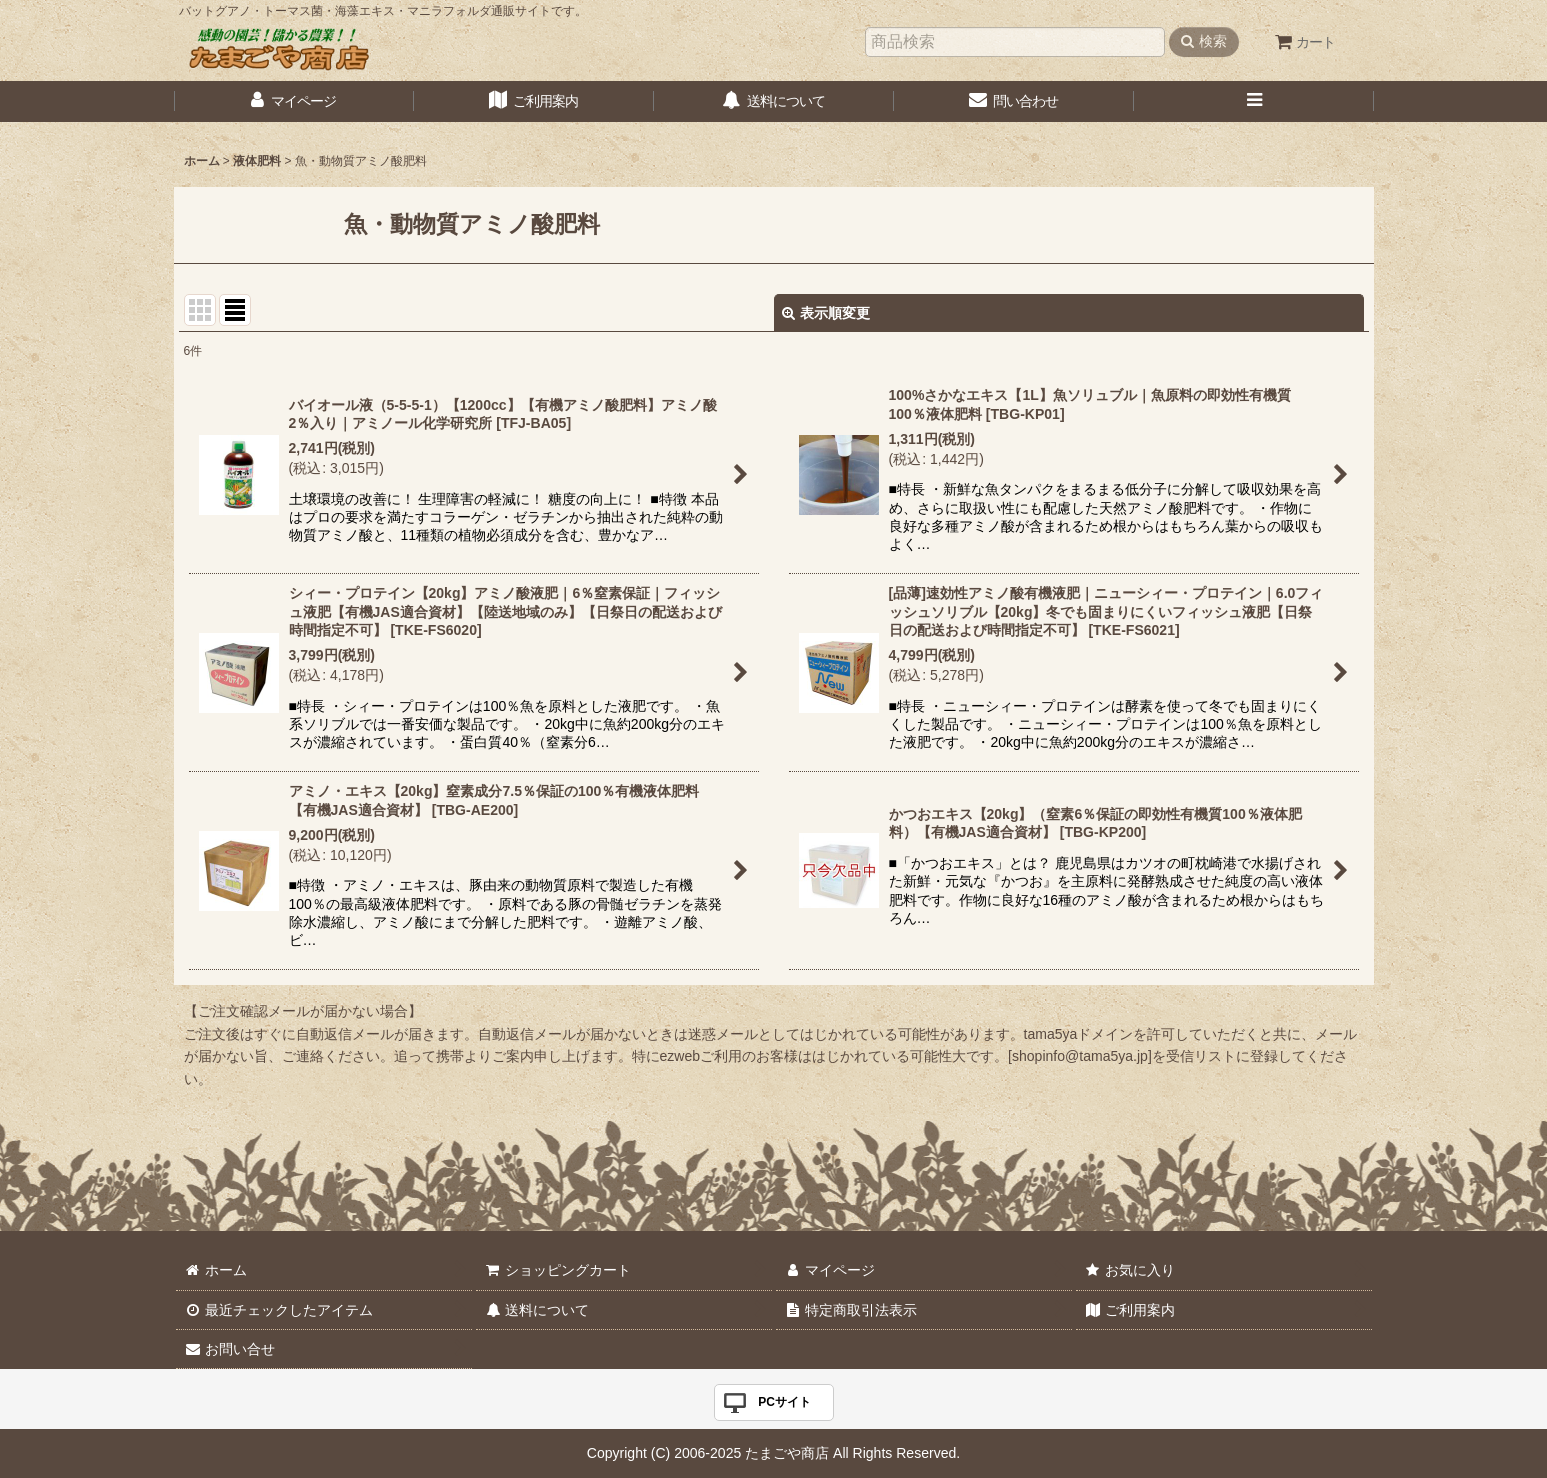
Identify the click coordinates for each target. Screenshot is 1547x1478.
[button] (1254, 101)
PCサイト (784, 1402)
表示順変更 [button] (826, 313)
